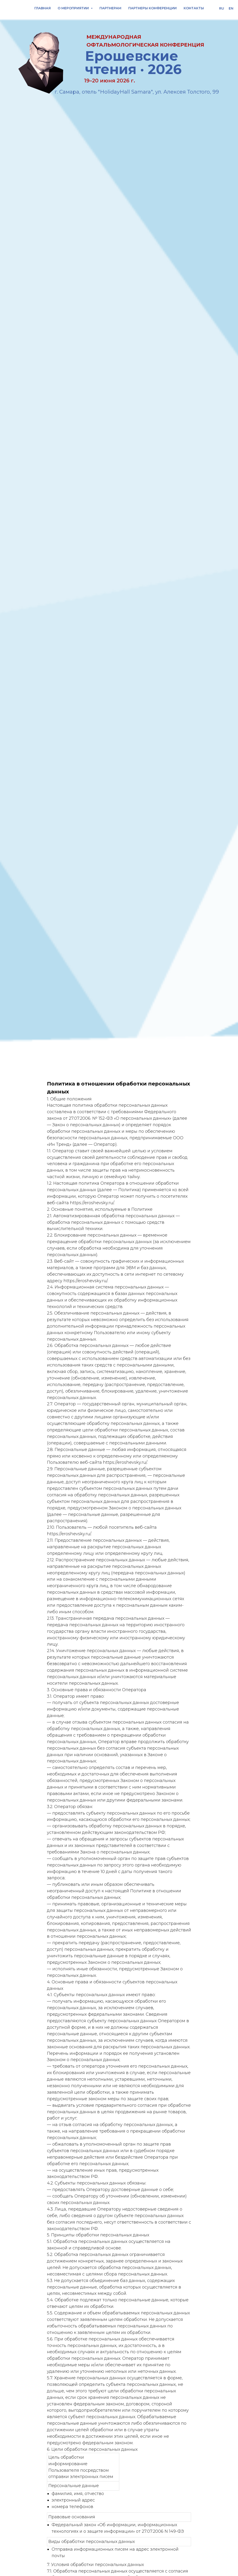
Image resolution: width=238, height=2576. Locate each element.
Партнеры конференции (152, 8)
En (231, 8)
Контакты (194, 8)
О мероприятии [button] (74, 8)
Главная (42, 8)
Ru (221, 8)
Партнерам (110, 8)
